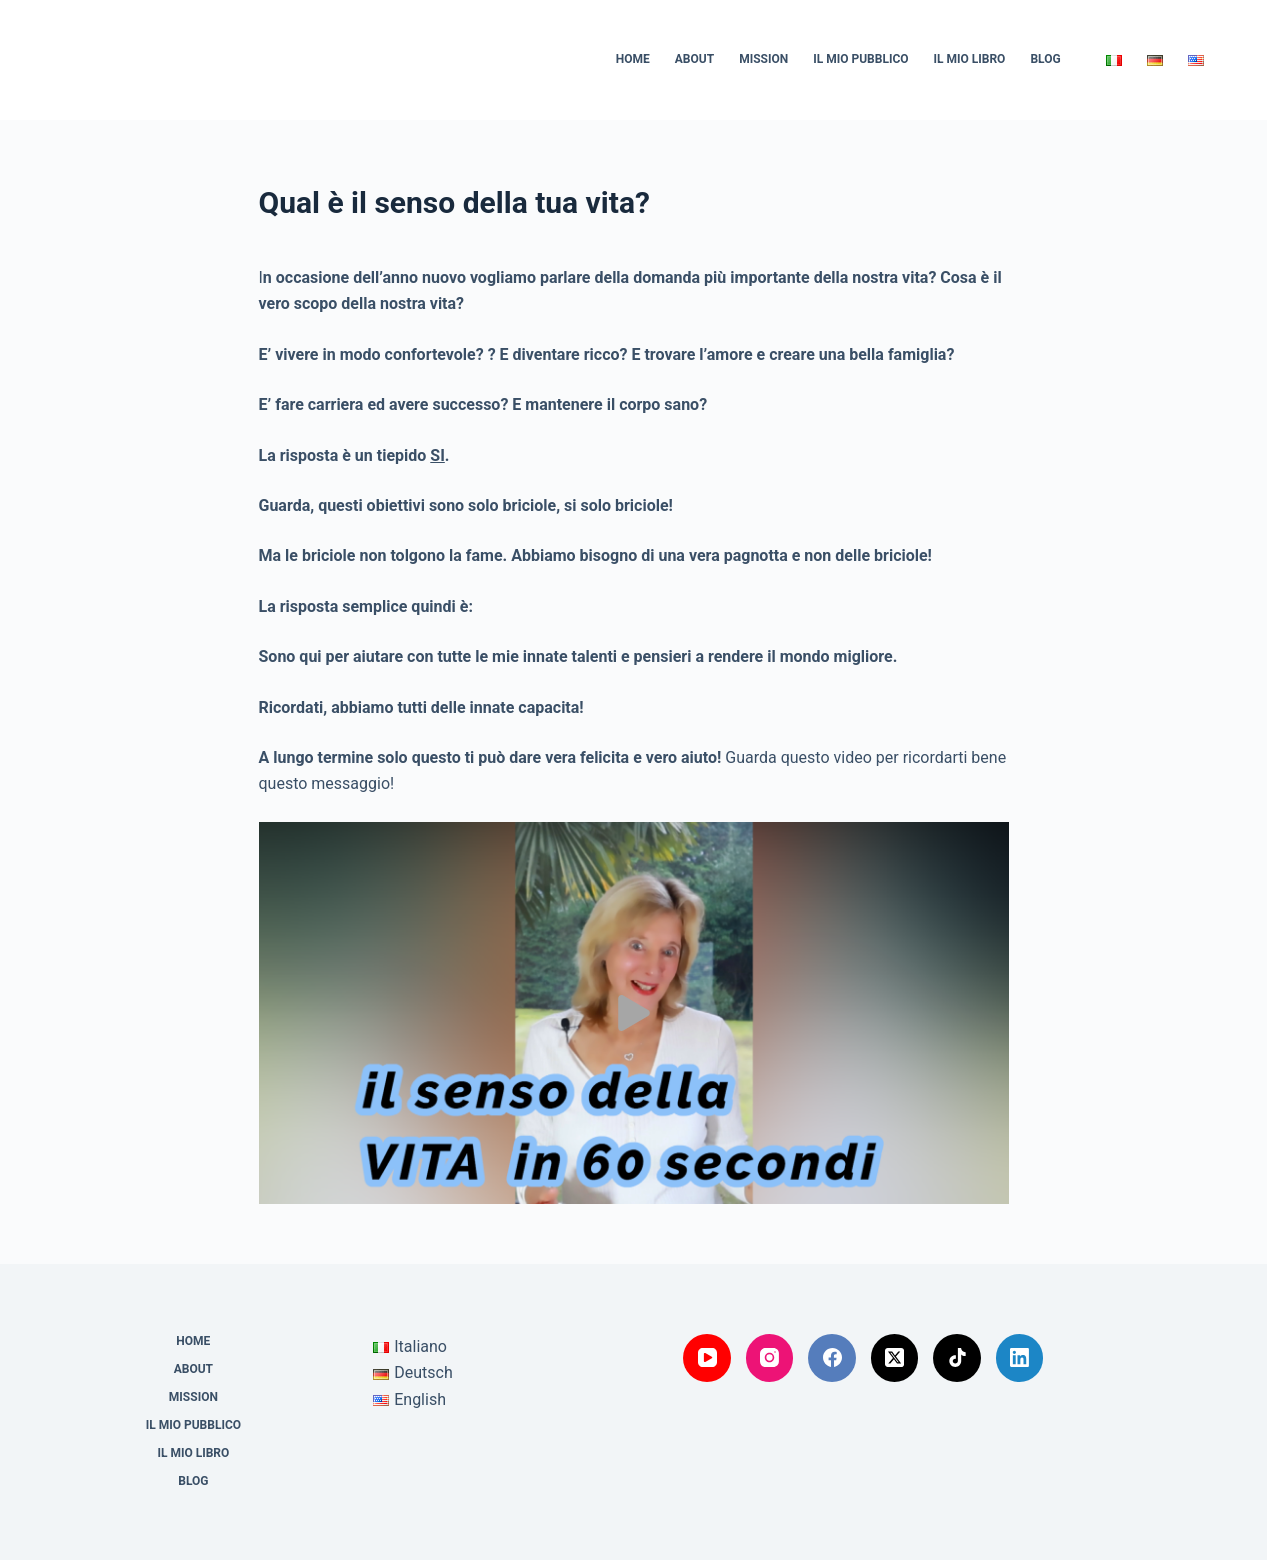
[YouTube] (707, 1358)
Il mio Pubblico (860, 59)
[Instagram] (770, 1358)
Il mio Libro (970, 59)
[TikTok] (957, 1358)
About (694, 59)
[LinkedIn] (1020, 1358)
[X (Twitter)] (895, 1358)
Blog (1045, 59)
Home (633, 59)
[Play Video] (634, 1013)
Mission (763, 59)
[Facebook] (832, 1358)
